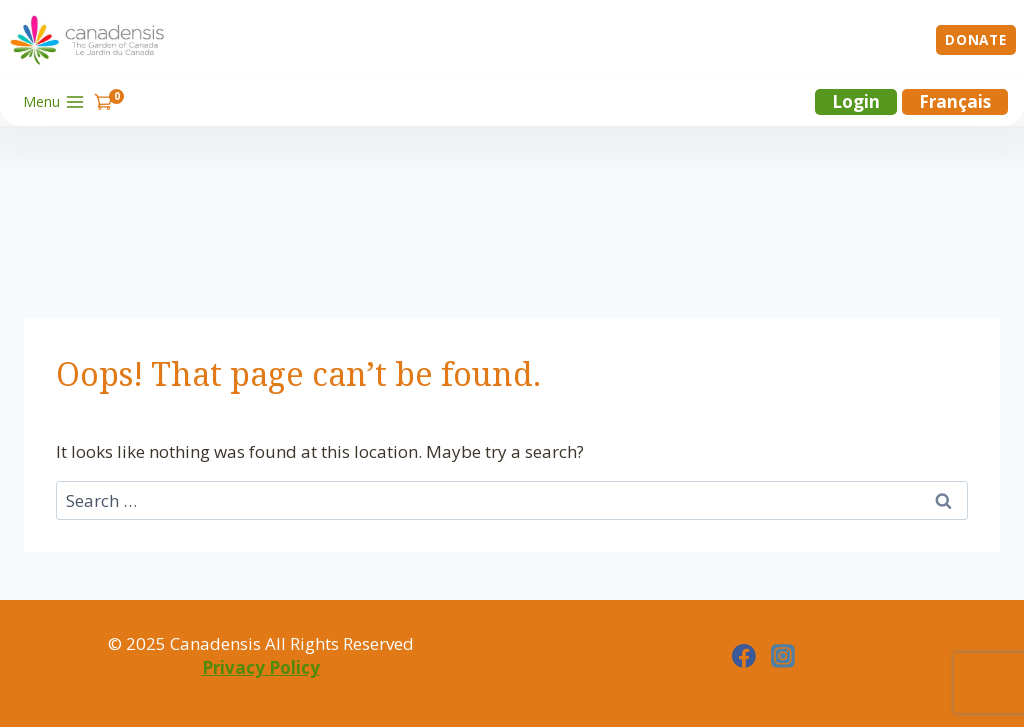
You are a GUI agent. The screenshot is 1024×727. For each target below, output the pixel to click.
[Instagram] (783, 656)
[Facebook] (744, 656)
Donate (975, 39)
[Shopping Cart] (109, 101)
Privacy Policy (261, 667)
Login (856, 101)
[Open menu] (54, 102)
